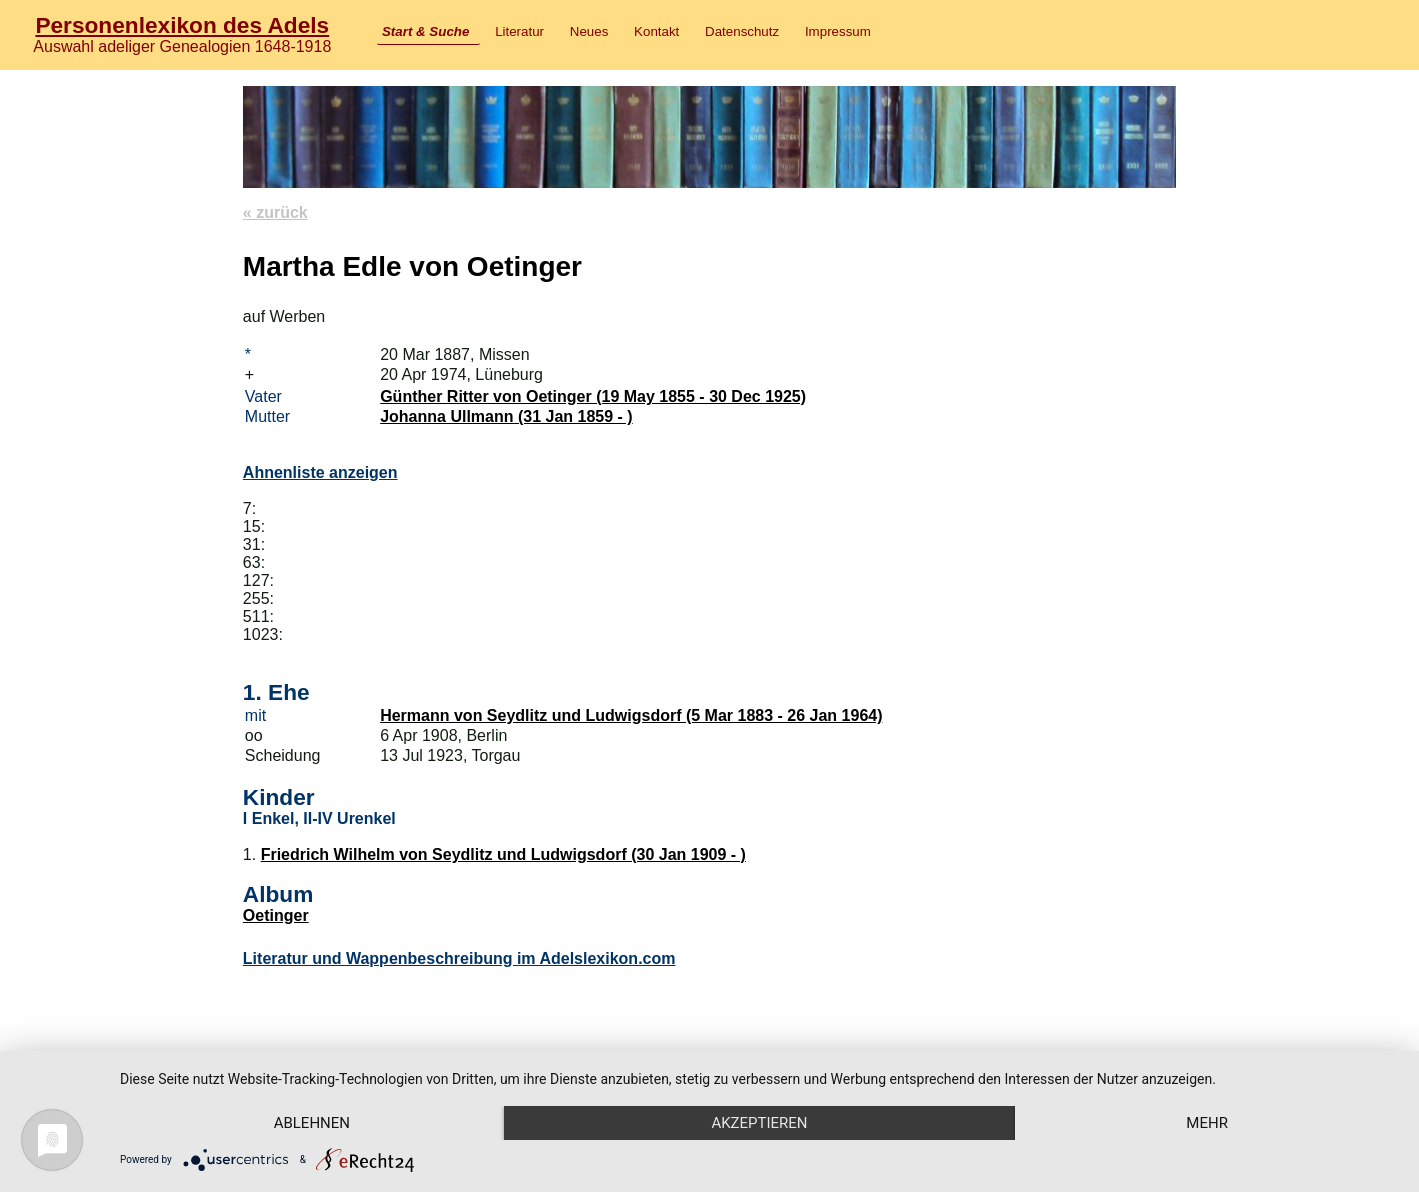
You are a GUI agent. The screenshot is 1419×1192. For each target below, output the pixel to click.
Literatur (519, 31)
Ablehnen (312, 1123)
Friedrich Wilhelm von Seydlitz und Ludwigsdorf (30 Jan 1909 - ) (503, 854)
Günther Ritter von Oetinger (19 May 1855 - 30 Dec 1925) (593, 396)
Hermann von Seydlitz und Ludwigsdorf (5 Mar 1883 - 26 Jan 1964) (631, 715)
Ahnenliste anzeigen (320, 472)
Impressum (838, 31)
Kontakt (656, 31)
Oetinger (276, 915)
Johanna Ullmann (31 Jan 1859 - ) (506, 416)
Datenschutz (742, 31)
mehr (1207, 1123)
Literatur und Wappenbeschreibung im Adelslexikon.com (459, 958)
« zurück (275, 212)
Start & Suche (425, 31)
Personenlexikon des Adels (182, 25)
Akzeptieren (759, 1123)
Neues (589, 31)
